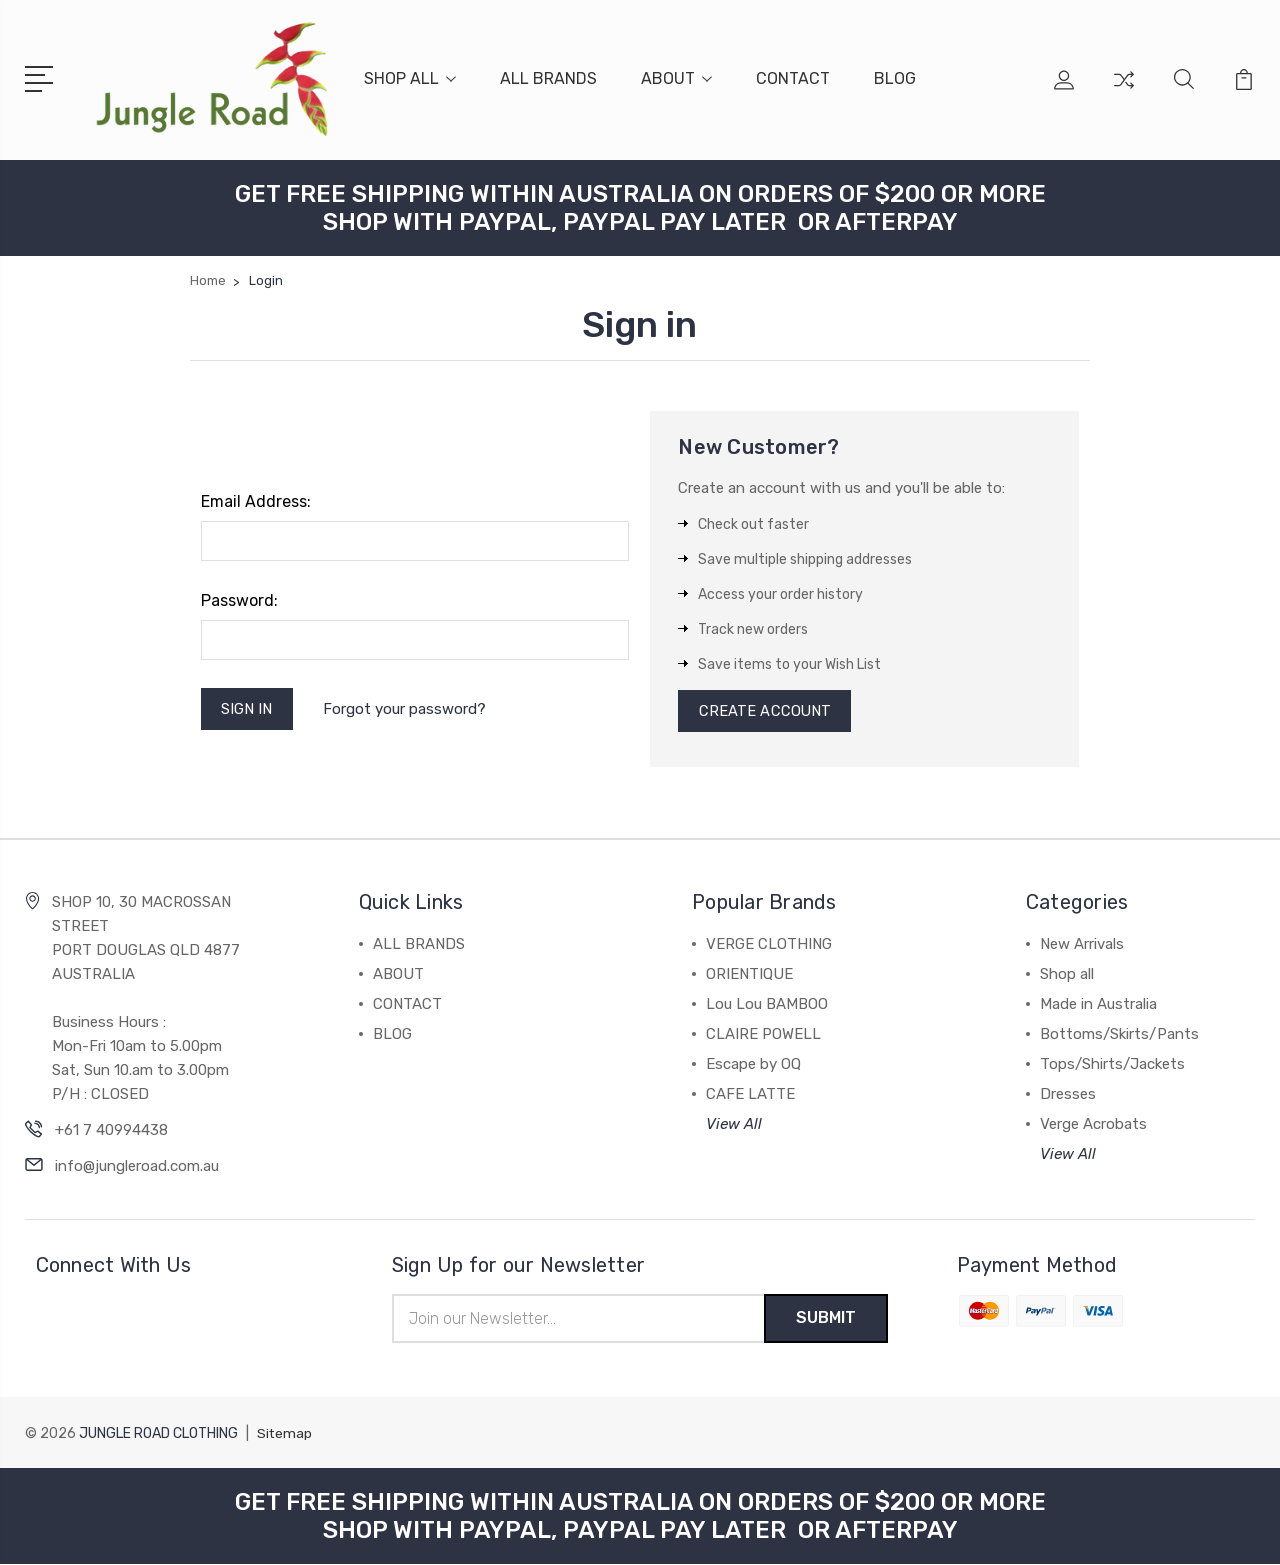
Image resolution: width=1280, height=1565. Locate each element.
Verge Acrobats (1093, 1125)
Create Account (765, 711)
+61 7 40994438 (111, 1131)
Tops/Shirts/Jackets (1112, 1065)
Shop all (1067, 975)
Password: (239, 599)
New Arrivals (1082, 945)
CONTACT (793, 78)
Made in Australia (1098, 1005)
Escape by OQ (753, 1065)
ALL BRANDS (548, 78)
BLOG (895, 78)
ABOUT (676, 78)
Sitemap (285, 1434)
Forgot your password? (406, 709)
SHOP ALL (410, 78)
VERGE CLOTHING (769, 945)
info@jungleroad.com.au (137, 1167)
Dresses (1068, 1095)
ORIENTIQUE (749, 975)
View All (734, 1125)
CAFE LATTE (750, 1095)
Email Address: (256, 500)
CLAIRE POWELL (763, 1035)
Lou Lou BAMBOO (767, 1005)
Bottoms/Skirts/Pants (1119, 1035)
